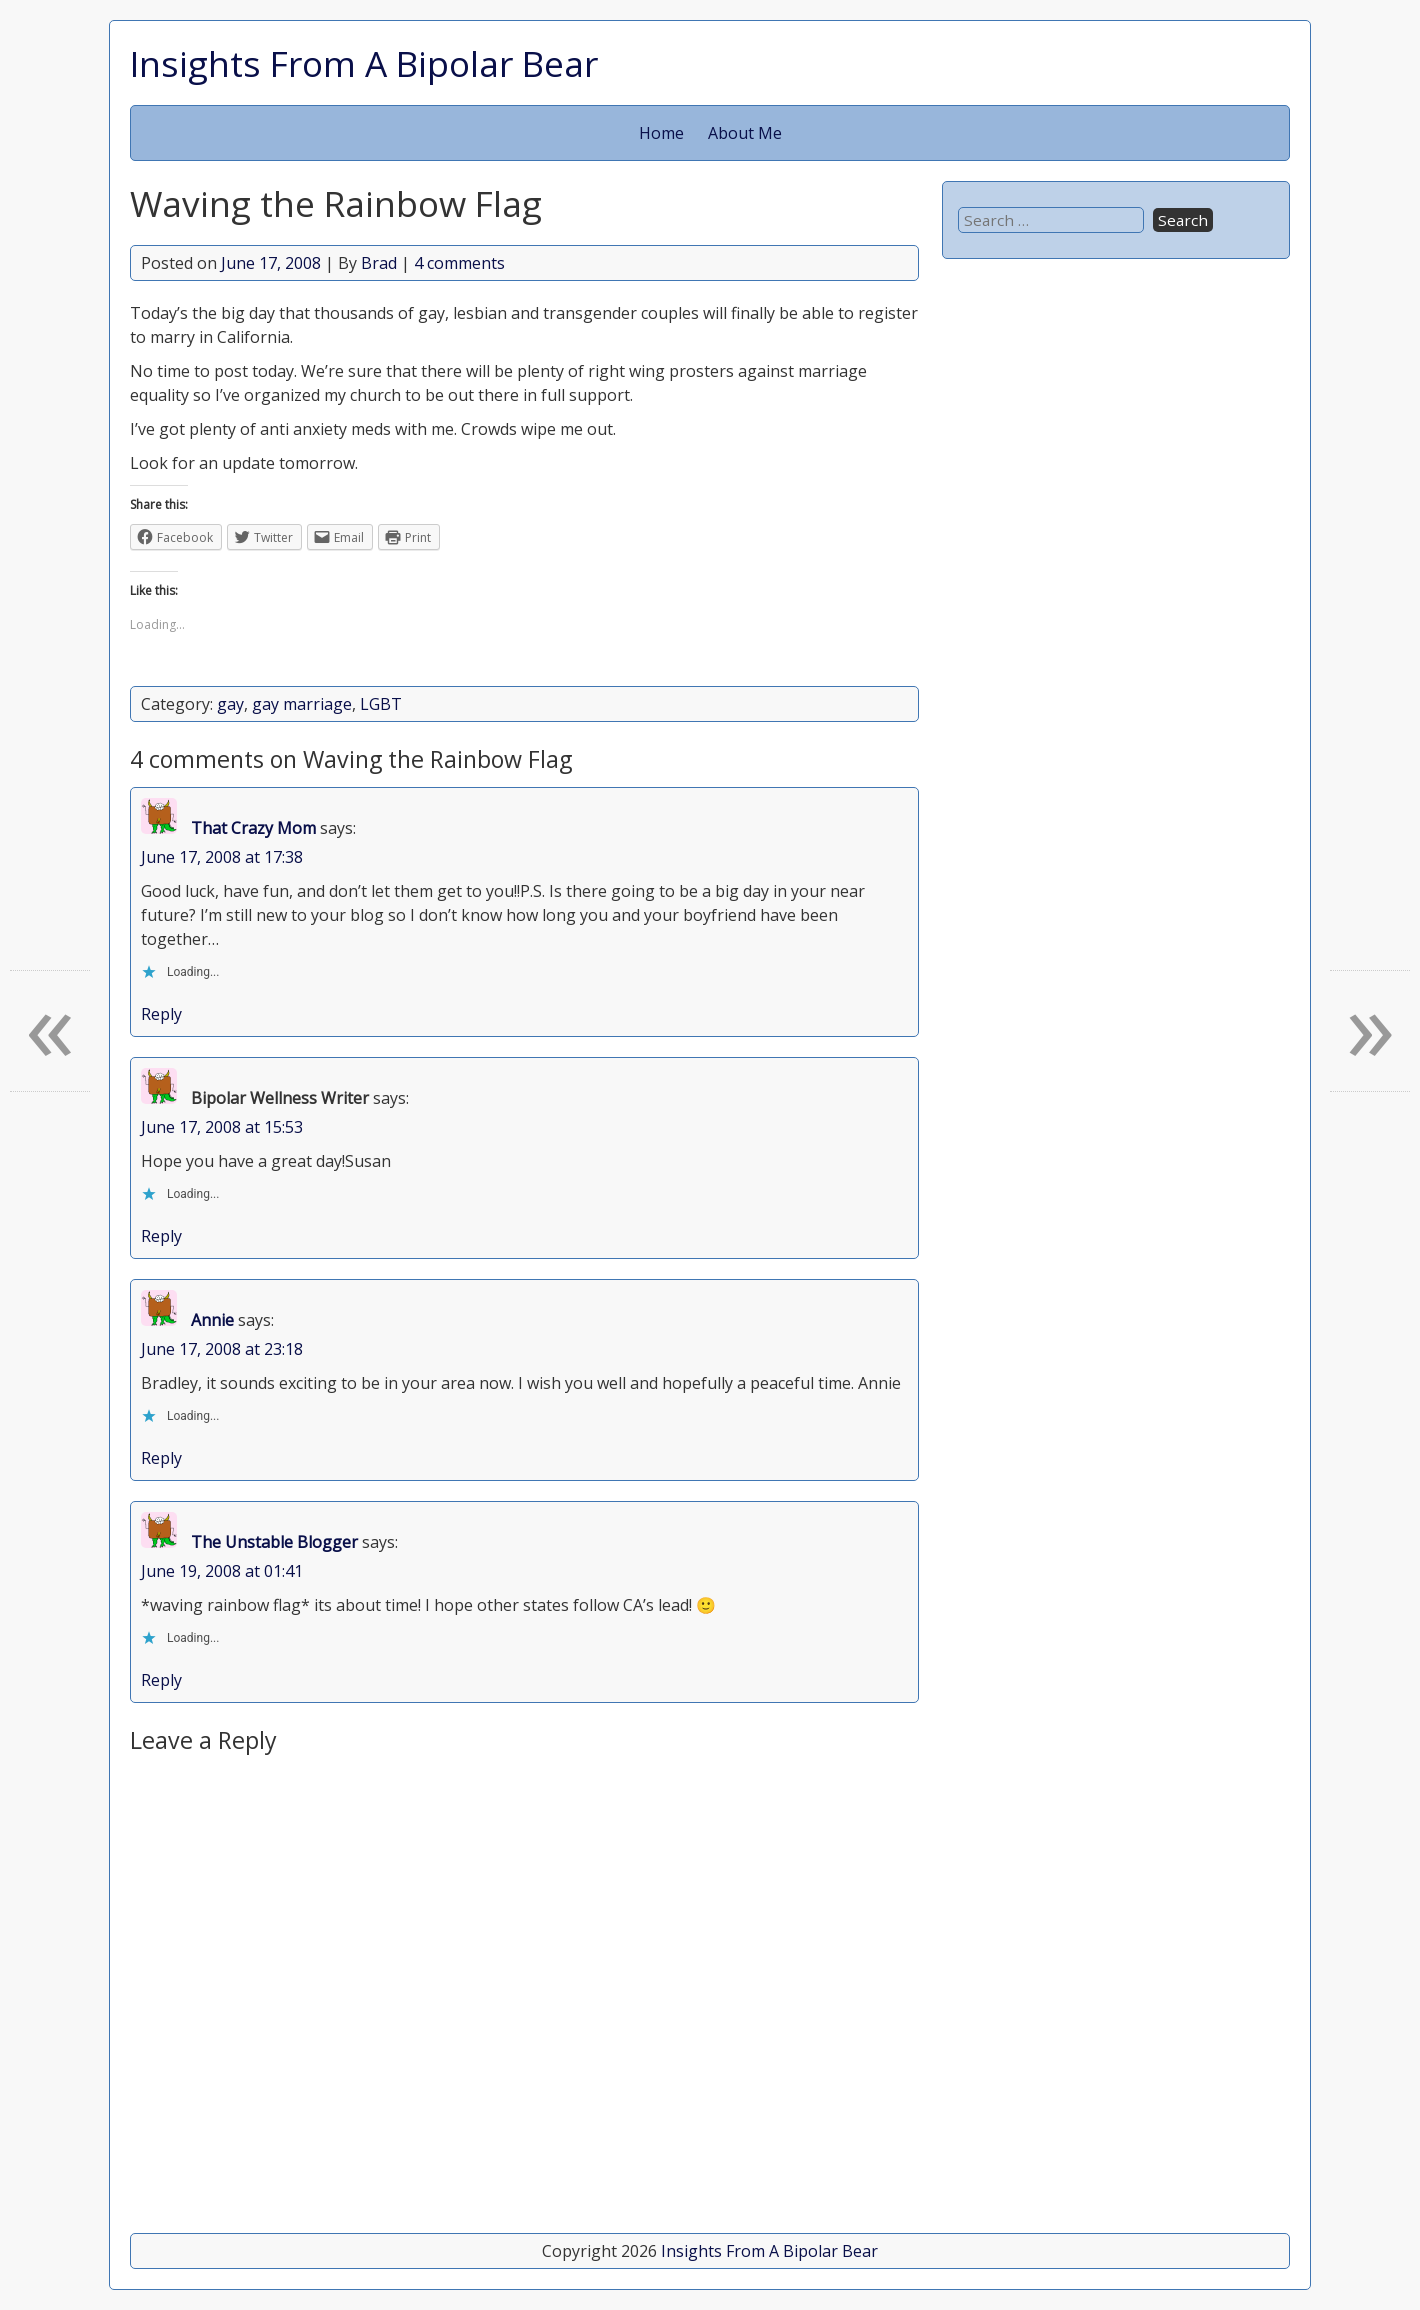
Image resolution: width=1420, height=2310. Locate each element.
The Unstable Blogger (274, 1542)
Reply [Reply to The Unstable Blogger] (161, 1680)
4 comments (459, 263)
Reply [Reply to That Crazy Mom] (161, 1014)
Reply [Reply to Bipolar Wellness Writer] (161, 1236)
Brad (379, 263)
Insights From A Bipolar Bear (364, 63)
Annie (212, 1320)
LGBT (381, 704)
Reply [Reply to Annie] (161, 1458)
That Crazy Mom (253, 828)
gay (230, 704)
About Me (745, 133)
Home (661, 133)
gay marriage (302, 704)
